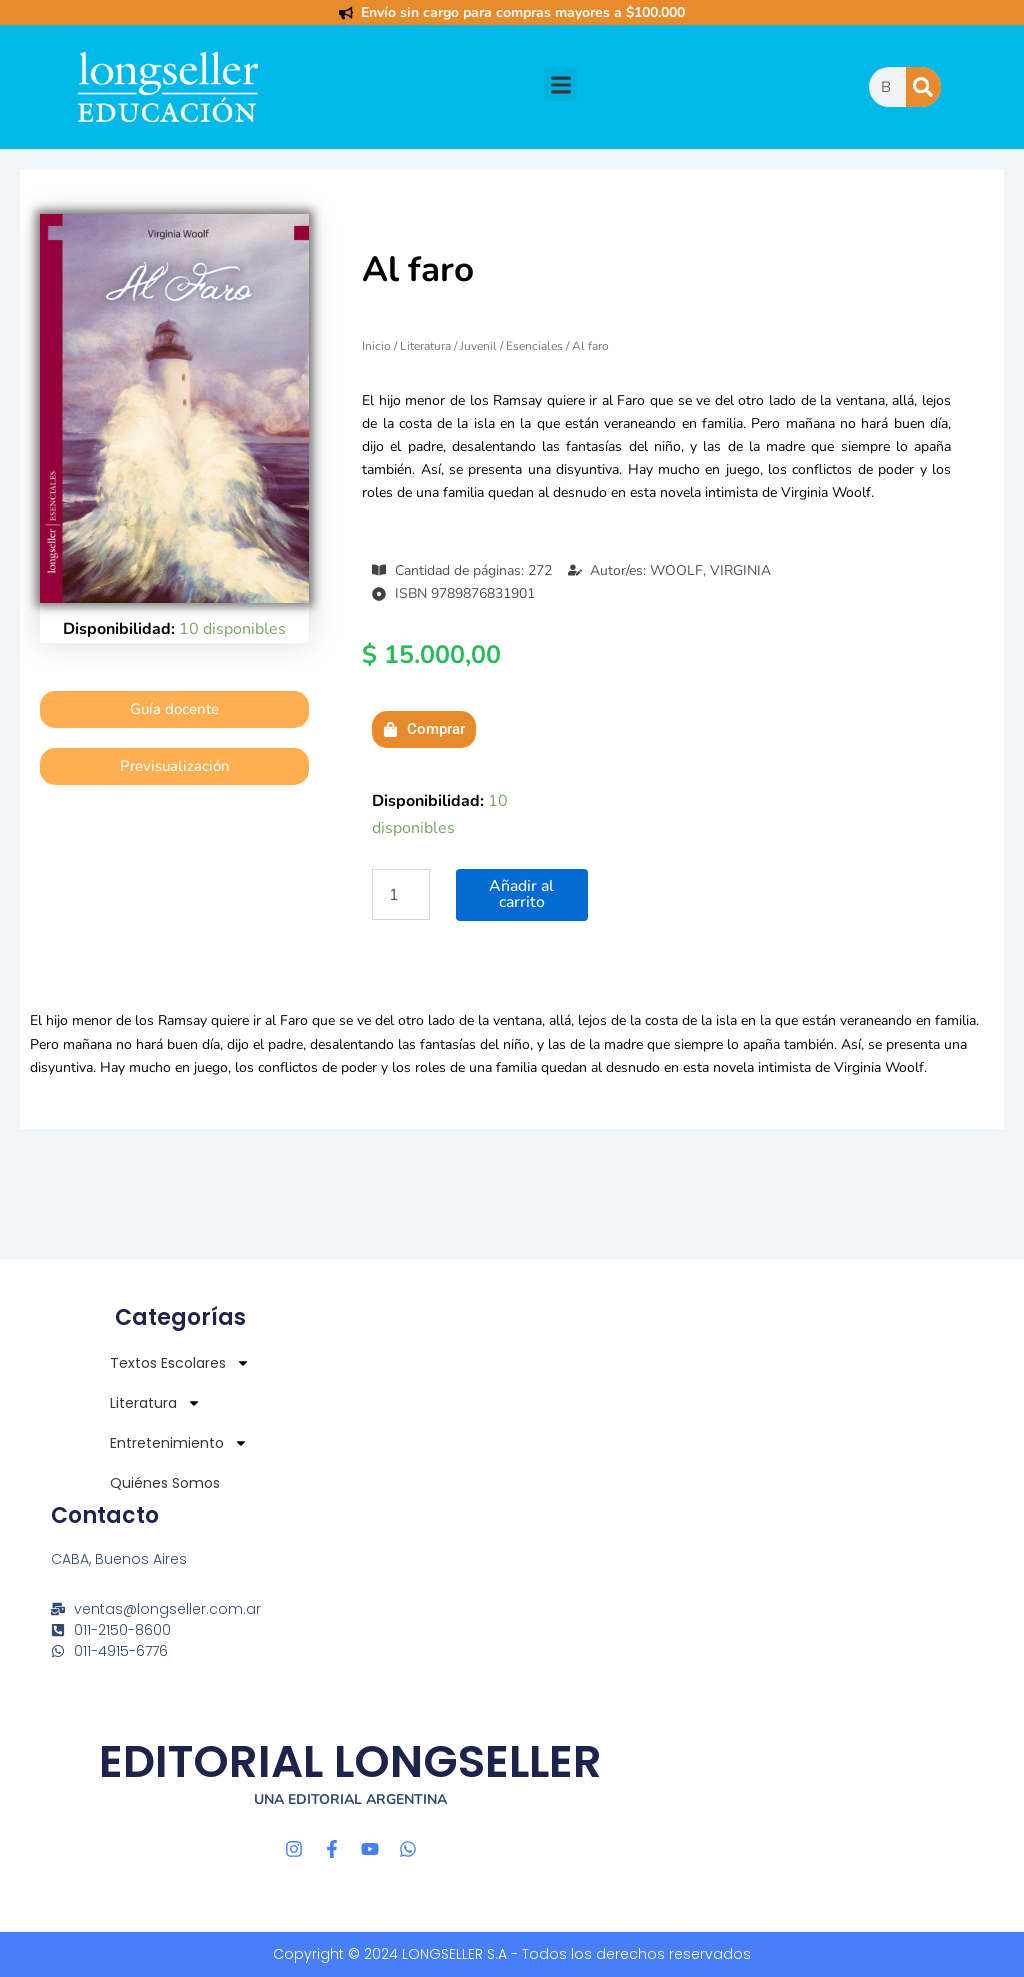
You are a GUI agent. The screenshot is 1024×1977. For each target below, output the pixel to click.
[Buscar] (923, 87)
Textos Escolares (180, 1363)
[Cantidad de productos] (401, 895)
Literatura (425, 346)
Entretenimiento (179, 1443)
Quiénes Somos (165, 1483)
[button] (560, 84)
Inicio (376, 346)
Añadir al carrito (521, 895)
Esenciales (534, 346)
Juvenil (478, 346)
